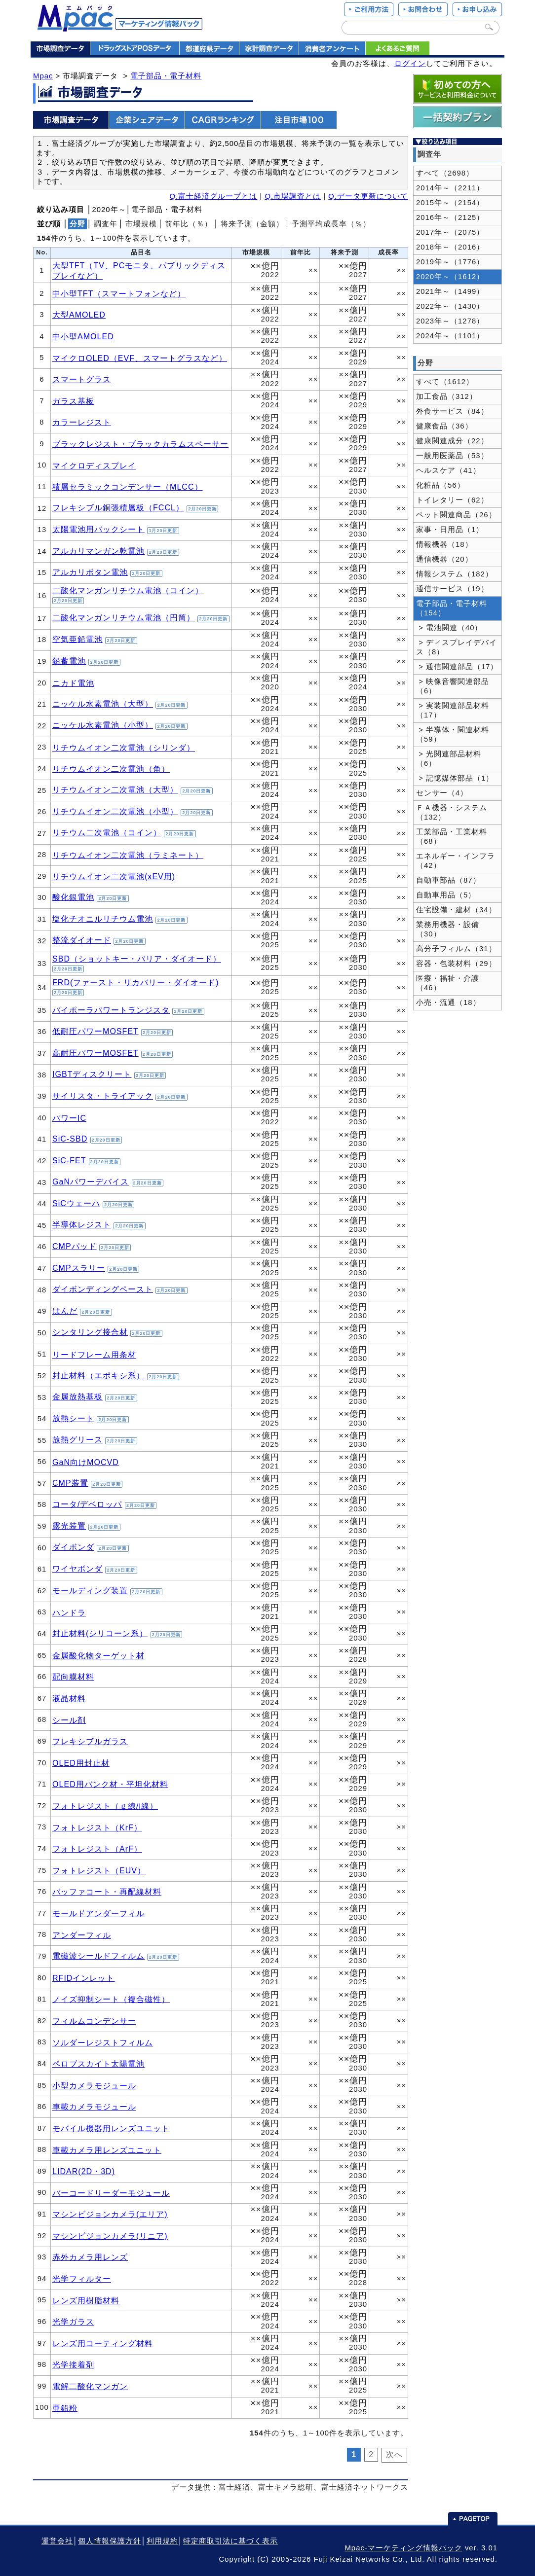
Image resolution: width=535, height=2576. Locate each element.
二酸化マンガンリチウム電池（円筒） (123, 617)
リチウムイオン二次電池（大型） (115, 789)
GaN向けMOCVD (85, 1462)
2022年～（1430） (450, 306)
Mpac (43, 76)
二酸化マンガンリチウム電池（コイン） (127, 590)
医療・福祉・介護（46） (447, 983)
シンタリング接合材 (90, 1331)
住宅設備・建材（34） (456, 910)
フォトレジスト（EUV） (99, 1870)
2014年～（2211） (450, 188)
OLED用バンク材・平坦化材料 (110, 1784)
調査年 (105, 224)
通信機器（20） (444, 559)
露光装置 (69, 1525)
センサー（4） (442, 793)
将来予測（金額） (252, 224)
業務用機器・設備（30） (447, 929)
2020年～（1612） (450, 277)
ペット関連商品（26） (456, 515)
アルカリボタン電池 (90, 572)
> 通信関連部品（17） (457, 667)
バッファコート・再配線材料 (106, 1891)
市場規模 (141, 224)
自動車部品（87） (448, 880)
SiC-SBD (69, 1138)
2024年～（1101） (450, 336)
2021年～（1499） (450, 291)
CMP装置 (70, 1482)
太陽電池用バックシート (98, 529)
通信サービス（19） (452, 589)
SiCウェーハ (76, 1203)
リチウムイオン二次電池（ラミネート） (127, 855)
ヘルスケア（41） (448, 470)
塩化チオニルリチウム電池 (102, 918)
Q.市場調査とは (293, 196)
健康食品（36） (444, 426)
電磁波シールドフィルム (98, 1955)
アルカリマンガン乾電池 (98, 550)
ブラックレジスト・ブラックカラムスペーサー (140, 443)
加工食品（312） (446, 396)
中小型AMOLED (83, 336)
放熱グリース (77, 1439)
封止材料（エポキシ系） (98, 1375)
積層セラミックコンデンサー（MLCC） (127, 486)
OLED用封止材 (81, 1762)
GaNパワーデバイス (90, 1181)
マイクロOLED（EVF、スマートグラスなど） (139, 358)
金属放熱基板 (77, 1396)
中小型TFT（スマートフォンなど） (119, 293)
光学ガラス (73, 2321)
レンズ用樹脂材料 (85, 2300)
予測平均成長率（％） (331, 224)
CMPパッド (74, 1246)
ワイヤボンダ (77, 1568)
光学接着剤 (73, 2364)
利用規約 (162, 2541)
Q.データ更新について (368, 196)
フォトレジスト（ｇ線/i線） (105, 1805)
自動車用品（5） (446, 895)
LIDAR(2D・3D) (83, 2171)
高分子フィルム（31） (456, 949)
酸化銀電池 (73, 897)
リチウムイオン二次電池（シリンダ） (123, 747)
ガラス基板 (73, 400)
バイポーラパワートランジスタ (111, 1009)
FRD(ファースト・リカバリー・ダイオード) (135, 982)
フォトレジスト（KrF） (97, 1827)
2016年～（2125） (450, 217)
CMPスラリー (78, 1267)
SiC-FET (69, 1160)
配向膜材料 (73, 1676)
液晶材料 (69, 1698)
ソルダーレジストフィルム (102, 2042)
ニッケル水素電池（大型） (102, 703)
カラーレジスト (81, 422)
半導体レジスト (81, 1224)
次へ (394, 2454)
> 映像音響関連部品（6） (452, 686)
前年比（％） (188, 224)
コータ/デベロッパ (87, 1504)
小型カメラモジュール (94, 2085)
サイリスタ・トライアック (102, 1095)
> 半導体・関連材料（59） (452, 734)
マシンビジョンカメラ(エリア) (110, 2214)
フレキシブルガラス (90, 1741)
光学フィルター (81, 2278)
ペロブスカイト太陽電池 (98, 2063)
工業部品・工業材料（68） (451, 836)
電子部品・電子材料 (165, 76)
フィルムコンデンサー (94, 2020)
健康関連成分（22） (452, 441)
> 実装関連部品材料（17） (452, 710)
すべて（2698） (445, 173)
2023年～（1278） (450, 321)
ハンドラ (69, 1612)
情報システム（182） (454, 574)
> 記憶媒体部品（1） (455, 778)
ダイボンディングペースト (102, 1289)
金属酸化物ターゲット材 (98, 1655)
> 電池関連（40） (449, 628)
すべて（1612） (445, 382)
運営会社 (57, 2541)
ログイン (410, 64)
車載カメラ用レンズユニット (106, 2150)
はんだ (64, 1310)
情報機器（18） (444, 544)
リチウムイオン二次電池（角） (111, 768)
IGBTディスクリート (91, 1074)
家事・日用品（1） (450, 530)
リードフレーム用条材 (94, 1354)
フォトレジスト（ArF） (97, 1848)
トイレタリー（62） (452, 500)
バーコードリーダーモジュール (111, 2192)
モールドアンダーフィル (98, 1913)
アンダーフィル (81, 1935)
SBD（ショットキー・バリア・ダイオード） (136, 958)
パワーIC (69, 1117)
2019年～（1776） (450, 262)
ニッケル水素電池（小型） (102, 724)
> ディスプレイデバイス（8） (456, 647)
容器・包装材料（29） (456, 963)
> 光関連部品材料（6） (448, 758)
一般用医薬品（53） (452, 456)
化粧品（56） (440, 485)
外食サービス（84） (452, 411)
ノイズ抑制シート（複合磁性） (111, 1999)
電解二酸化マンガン (90, 2386)
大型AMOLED (79, 314)
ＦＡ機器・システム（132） (451, 812)
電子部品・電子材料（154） (451, 608)
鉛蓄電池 (69, 660)
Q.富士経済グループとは (214, 196)
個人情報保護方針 (109, 2541)
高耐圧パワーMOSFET (95, 1052)
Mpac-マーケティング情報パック (403, 2548)
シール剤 (69, 1720)
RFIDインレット (83, 1977)
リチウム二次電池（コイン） (106, 832)
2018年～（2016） (450, 247)
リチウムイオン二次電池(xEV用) (113, 876)
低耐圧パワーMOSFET (95, 1031)
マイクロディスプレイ (94, 465)
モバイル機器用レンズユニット (111, 2128)
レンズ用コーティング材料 (102, 2343)
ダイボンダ (73, 1546)
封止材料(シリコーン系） (100, 1633)
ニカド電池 (73, 683)
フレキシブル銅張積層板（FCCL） (118, 507)
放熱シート (73, 1418)
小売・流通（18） (448, 1002)
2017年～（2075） (450, 232)
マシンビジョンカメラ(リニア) (110, 2235)
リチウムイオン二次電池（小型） (115, 811)
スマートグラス (81, 379)
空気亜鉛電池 (77, 639)
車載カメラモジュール (94, 2106)
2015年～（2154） (450, 203)
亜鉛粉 (64, 2407)
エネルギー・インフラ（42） (455, 860)
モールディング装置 (90, 1590)
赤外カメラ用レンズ (90, 2257)
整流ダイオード (81, 939)
